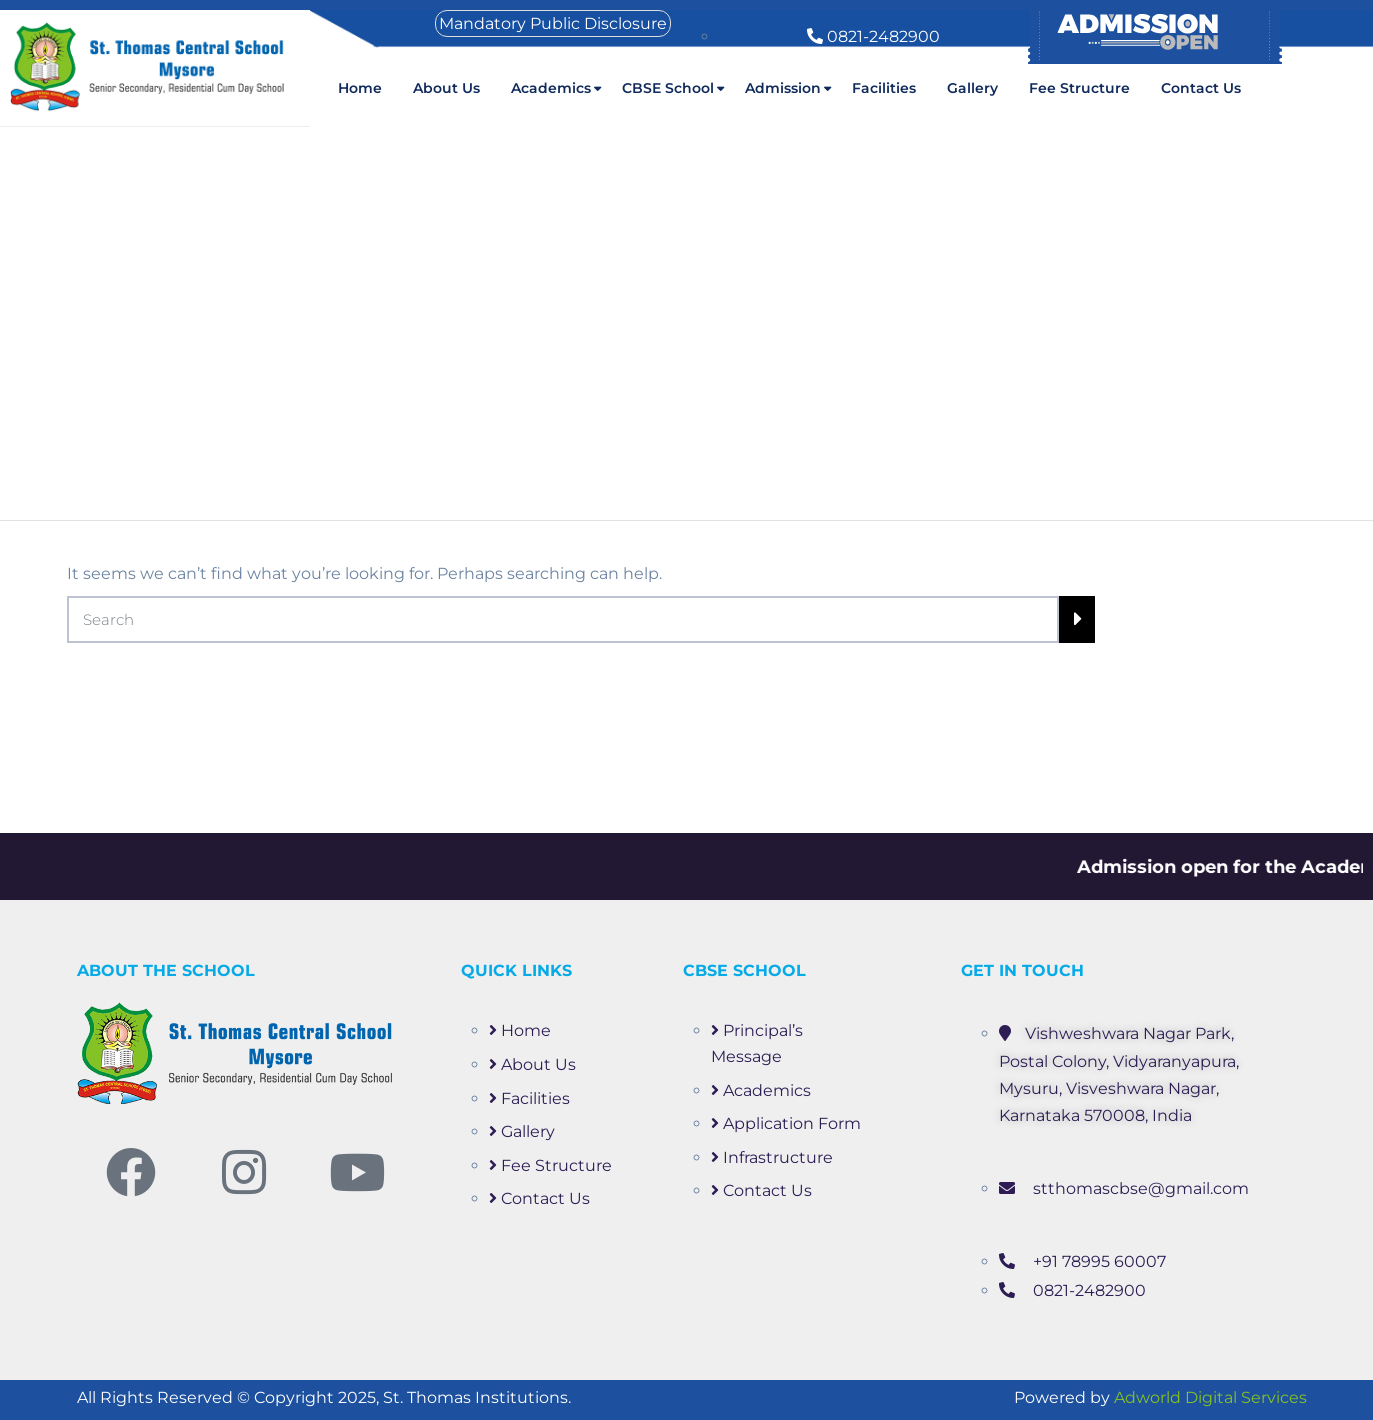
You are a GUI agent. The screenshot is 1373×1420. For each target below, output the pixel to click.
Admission (783, 88)
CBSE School (668, 88)
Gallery (972, 88)
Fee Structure (1079, 88)
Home (360, 88)
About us (446, 88)
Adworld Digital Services (1210, 1397)
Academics (551, 88)
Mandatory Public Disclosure (553, 23)
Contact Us (1201, 88)
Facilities (884, 88)
